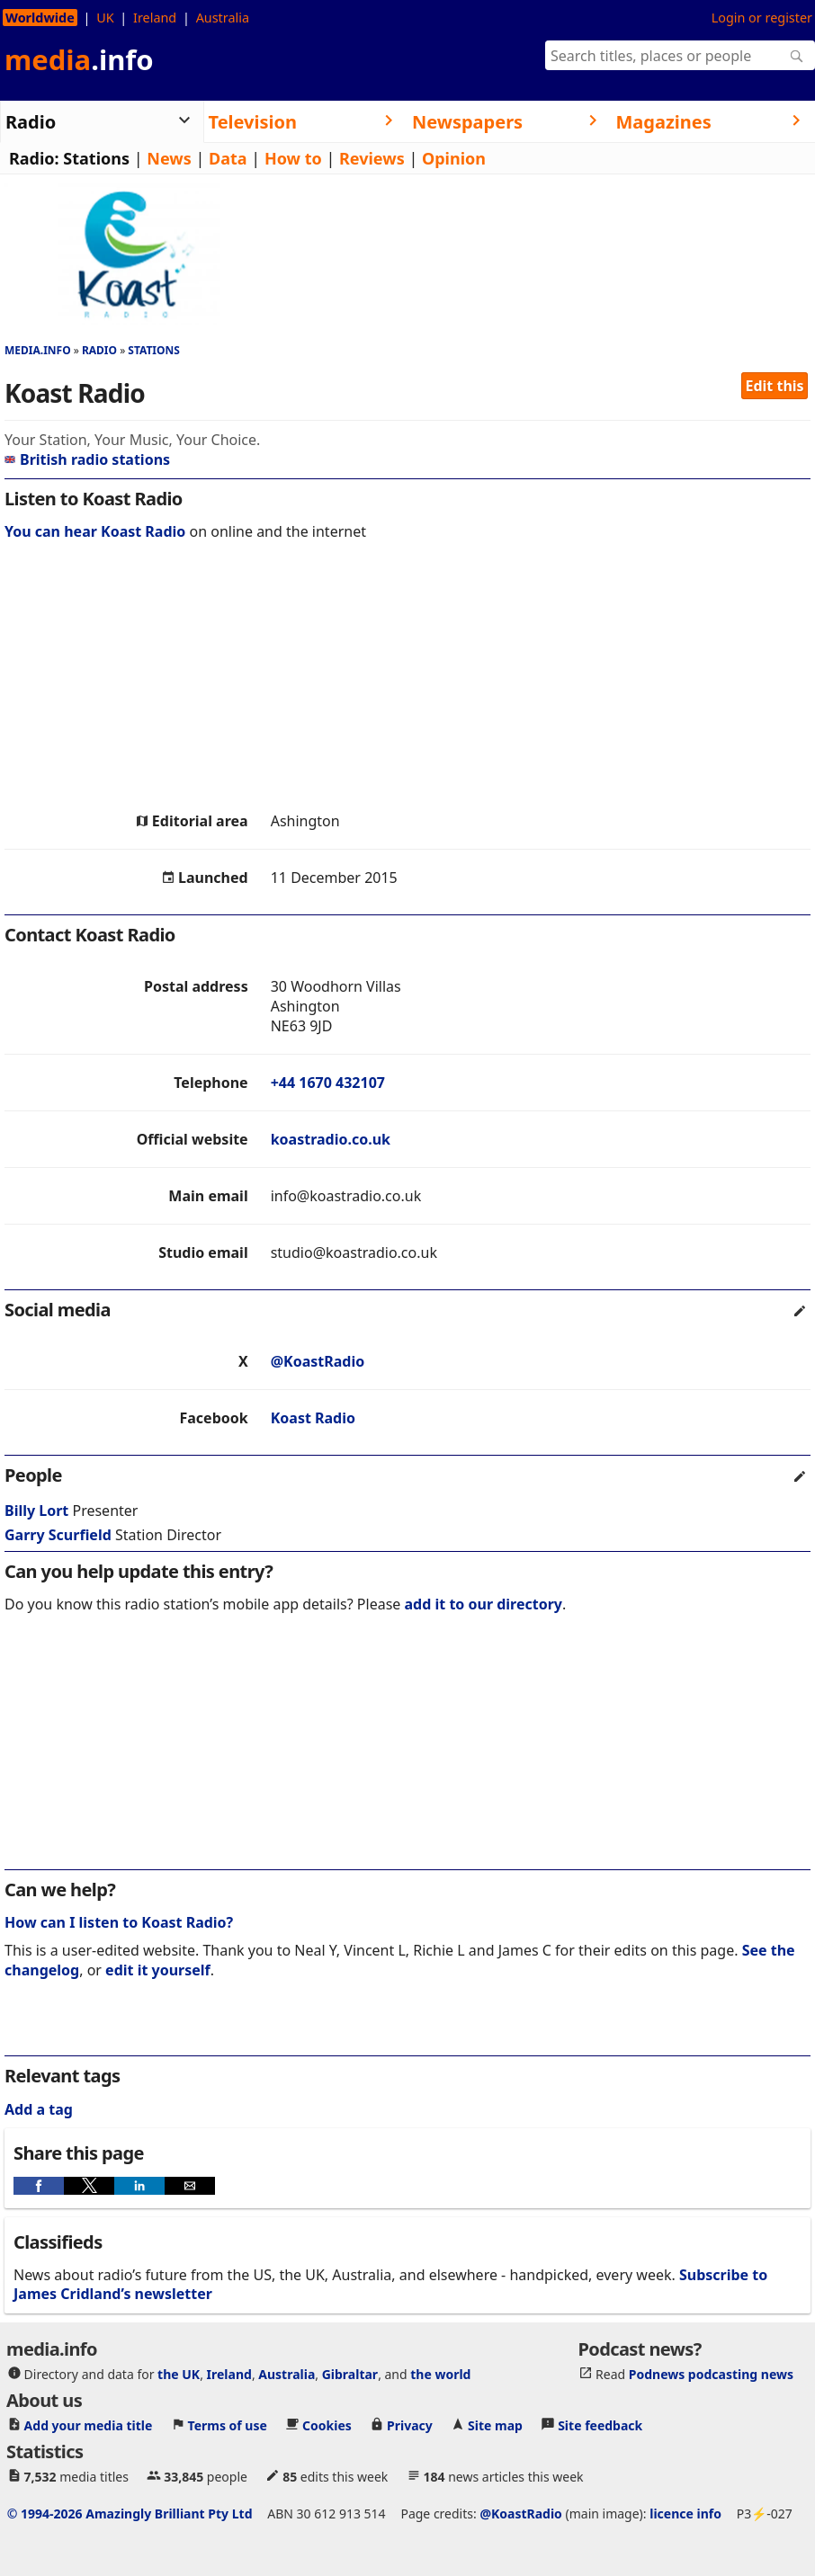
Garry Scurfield (58, 1535)
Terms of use (227, 2425)
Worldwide (40, 17)
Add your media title (88, 2425)
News (169, 158)
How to (293, 158)
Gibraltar (350, 2374)
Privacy (410, 2425)
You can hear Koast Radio (94, 531)
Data (228, 158)
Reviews (372, 158)
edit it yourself (157, 1970)
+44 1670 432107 (328, 1082)
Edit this (775, 386)
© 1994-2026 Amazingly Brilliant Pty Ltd (130, 2513)
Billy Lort (36, 1510)
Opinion (454, 158)
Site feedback (600, 2425)
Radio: (34, 158)
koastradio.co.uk (330, 1139)
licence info (685, 2513)
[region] (407, 680)
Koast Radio (313, 1418)
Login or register (762, 17)
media (79, 59)
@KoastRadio (318, 1361)
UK (104, 17)
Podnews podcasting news (711, 2374)
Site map (495, 2425)
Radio (99, 350)
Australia (222, 17)
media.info (37, 350)
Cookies (327, 2425)
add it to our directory (483, 1604)
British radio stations (87, 459)
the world (440, 2374)
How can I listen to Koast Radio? (118, 1922)
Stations (96, 158)
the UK (178, 2374)
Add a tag (38, 2109)
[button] (38, 2186)
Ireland (154, 17)
